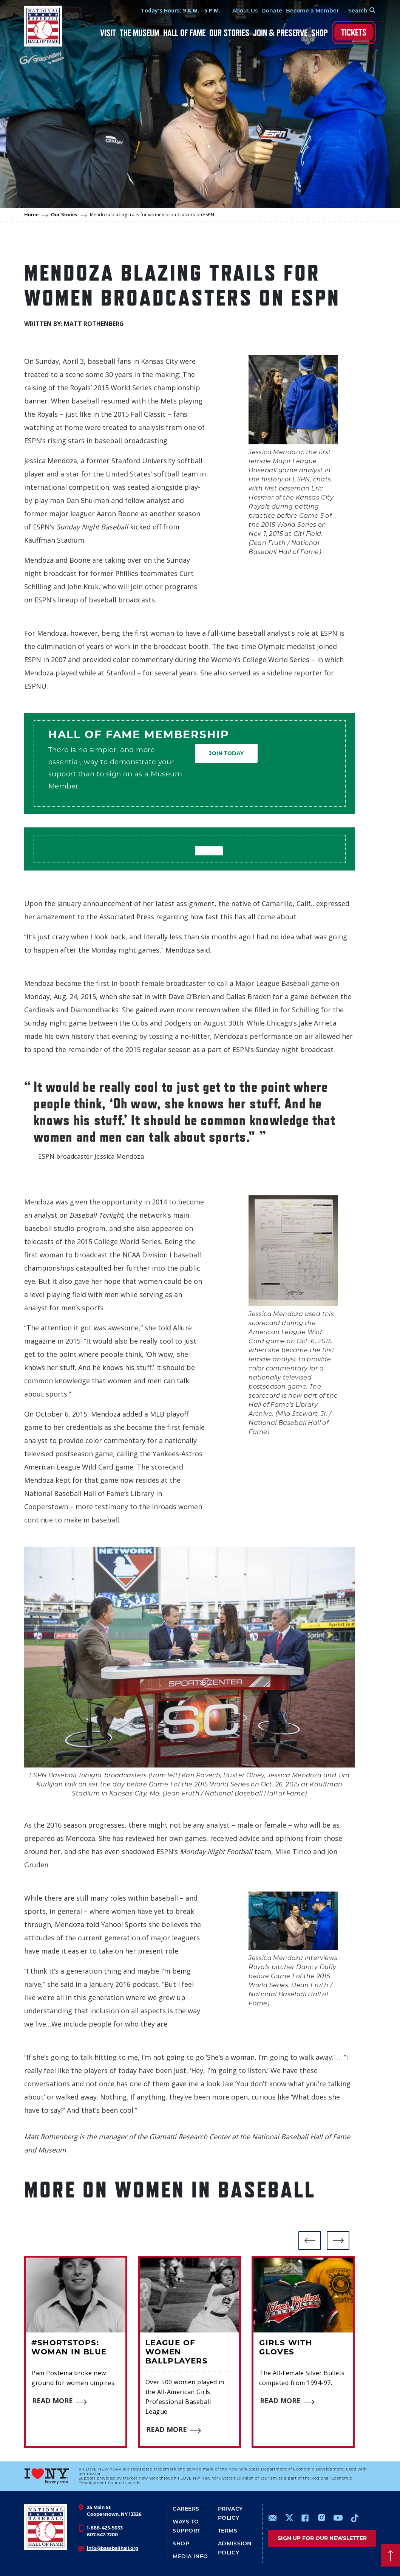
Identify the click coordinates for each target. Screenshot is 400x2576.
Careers (186, 2508)
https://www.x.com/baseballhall (289, 2517)
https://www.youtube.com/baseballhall (338, 2517)
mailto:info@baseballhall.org (272, 2517)
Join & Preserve (280, 33)
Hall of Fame (184, 33)
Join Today (226, 753)
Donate (271, 10)
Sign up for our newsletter (322, 2538)
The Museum (139, 33)
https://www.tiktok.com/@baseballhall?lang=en (354, 2517)
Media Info (190, 2556)
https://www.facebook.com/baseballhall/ (304, 2517)
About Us (244, 10)
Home (31, 214)
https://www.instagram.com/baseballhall (321, 2517)
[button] (309, 2240)
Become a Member (311, 10)
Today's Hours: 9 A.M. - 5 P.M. (179, 10)
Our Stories (229, 33)
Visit (108, 33)
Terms (228, 2530)
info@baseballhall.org (112, 2548)
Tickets (353, 32)
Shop (319, 33)
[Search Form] (357, 10)
